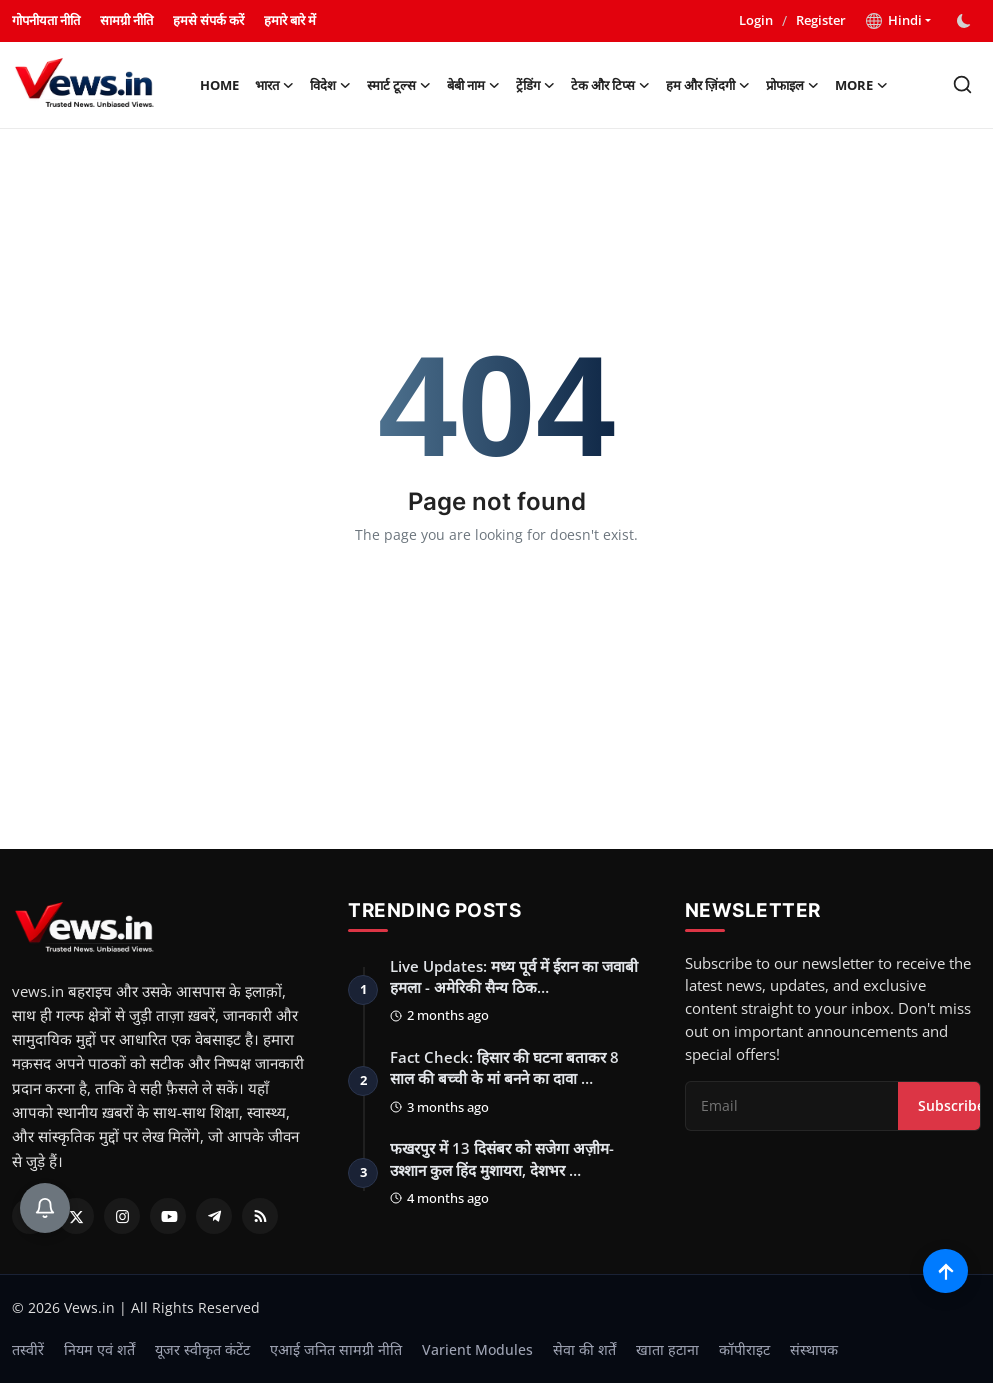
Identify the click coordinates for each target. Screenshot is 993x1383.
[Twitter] (76, 1216)
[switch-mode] (966, 21)
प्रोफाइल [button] (792, 85)
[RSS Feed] (260, 1216)
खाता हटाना (667, 1349)
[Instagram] (122, 1216)
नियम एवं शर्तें (99, 1349)
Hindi (894, 20)
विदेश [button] (330, 85)
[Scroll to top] (945, 1270)
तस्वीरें (28, 1349)
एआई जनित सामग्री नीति (336, 1349)
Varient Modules (477, 1349)
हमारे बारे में (290, 20)
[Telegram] (214, 1216)
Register (821, 20)
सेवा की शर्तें (584, 1349)
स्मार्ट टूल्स (399, 85)
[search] (962, 84)
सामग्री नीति (126, 20)
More (861, 85)
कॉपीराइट (744, 1349)
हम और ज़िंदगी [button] (708, 85)
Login (756, 20)
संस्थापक (814, 1349)
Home (219, 85)
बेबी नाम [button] (473, 85)
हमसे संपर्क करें (208, 20)
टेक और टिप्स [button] (610, 85)
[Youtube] (168, 1216)
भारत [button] (274, 85)
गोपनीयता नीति (46, 20)
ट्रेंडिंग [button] (535, 85)
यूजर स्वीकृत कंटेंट (202, 1349)
